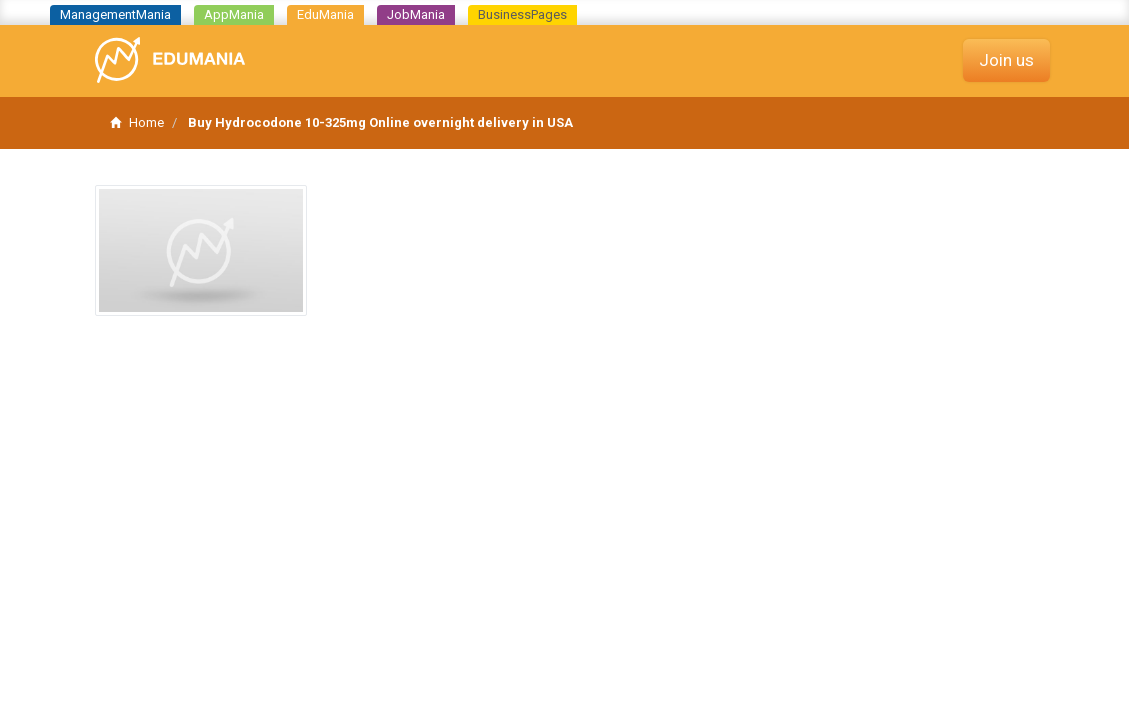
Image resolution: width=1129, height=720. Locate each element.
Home (137, 122)
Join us (1006, 60)
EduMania (325, 14)
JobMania (416, 14)
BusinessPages (522, 14)
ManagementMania (115, 14)
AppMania (234, 14)
